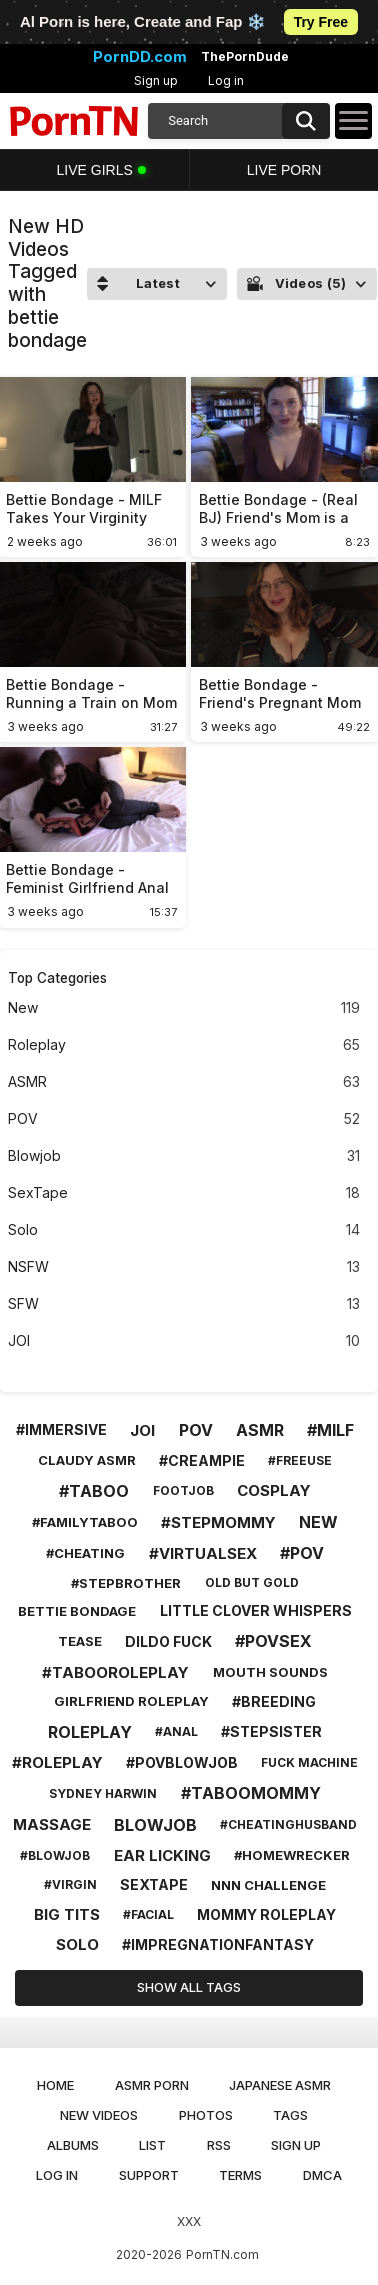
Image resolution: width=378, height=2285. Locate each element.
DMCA (322, 2175)
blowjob (155, 1825)
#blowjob (55, 1855)
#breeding (274, 1701)
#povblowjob (182, 1762)
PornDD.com (140, 57)
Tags (290, 2115)
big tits (67, 1914)
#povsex (273, 1641)
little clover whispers (256, 1610)
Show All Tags (189, 1987)
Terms (240, 2175)
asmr (260, 1430)
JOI (184, 1341)
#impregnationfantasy (218, 1944)
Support (149, 2175)
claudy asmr (87, 1460)
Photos (206, 2115)
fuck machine (309, 1762)
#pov (302, 1553)
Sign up (156, 80)
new (318, 1522)
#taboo (94, 1491)
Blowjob (184, 1156)
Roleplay (184, 1045)
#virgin (70, 1884)
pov (196, 1430)
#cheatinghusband (288, 1824)
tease (80, 1641)
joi (142, 1430)
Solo (184, 1230)
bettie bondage (77, 1611)
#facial (148, 1914)
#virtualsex (203, 1553)
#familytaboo (85, 1522)
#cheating (85, 1553)
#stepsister (271, 1731)
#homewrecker (292, 1855)
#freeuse (300, 1460)
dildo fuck (168, 1641)
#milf (330, 1430)
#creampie (202, 1460)
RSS (219, 2145)
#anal (176, 1731)
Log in (226, 80)
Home (55, 2085)
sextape (154, 1884)
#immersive (61, 1429)
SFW (184, 1304)
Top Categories (57, 978)
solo (77, 1944)
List (152, 2145)
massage (52, 1824)
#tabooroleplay (115, 1672)
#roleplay (57, 1762)
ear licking (162, 1855)
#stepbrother (126, 1583)
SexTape (184, 1193)
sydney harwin (103, 1793)
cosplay (274, 1490)
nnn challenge (268, 1885)
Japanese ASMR (280, 2085)
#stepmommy (218, 1522)
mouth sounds (270, 1672)
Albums (73, 2145)
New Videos (99, 2115)
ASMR (184, 1082)
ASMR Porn (152, 2085)
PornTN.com (222, 2254)
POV (184, 1119)
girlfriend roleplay (131, 1701)
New (184, 1008)
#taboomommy (251, 1793)
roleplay (90, 1732)
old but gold (252, 1582)
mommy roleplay (266, 1914)
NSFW (184, 1267)
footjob (183, 1490)
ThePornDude (245, 57)
